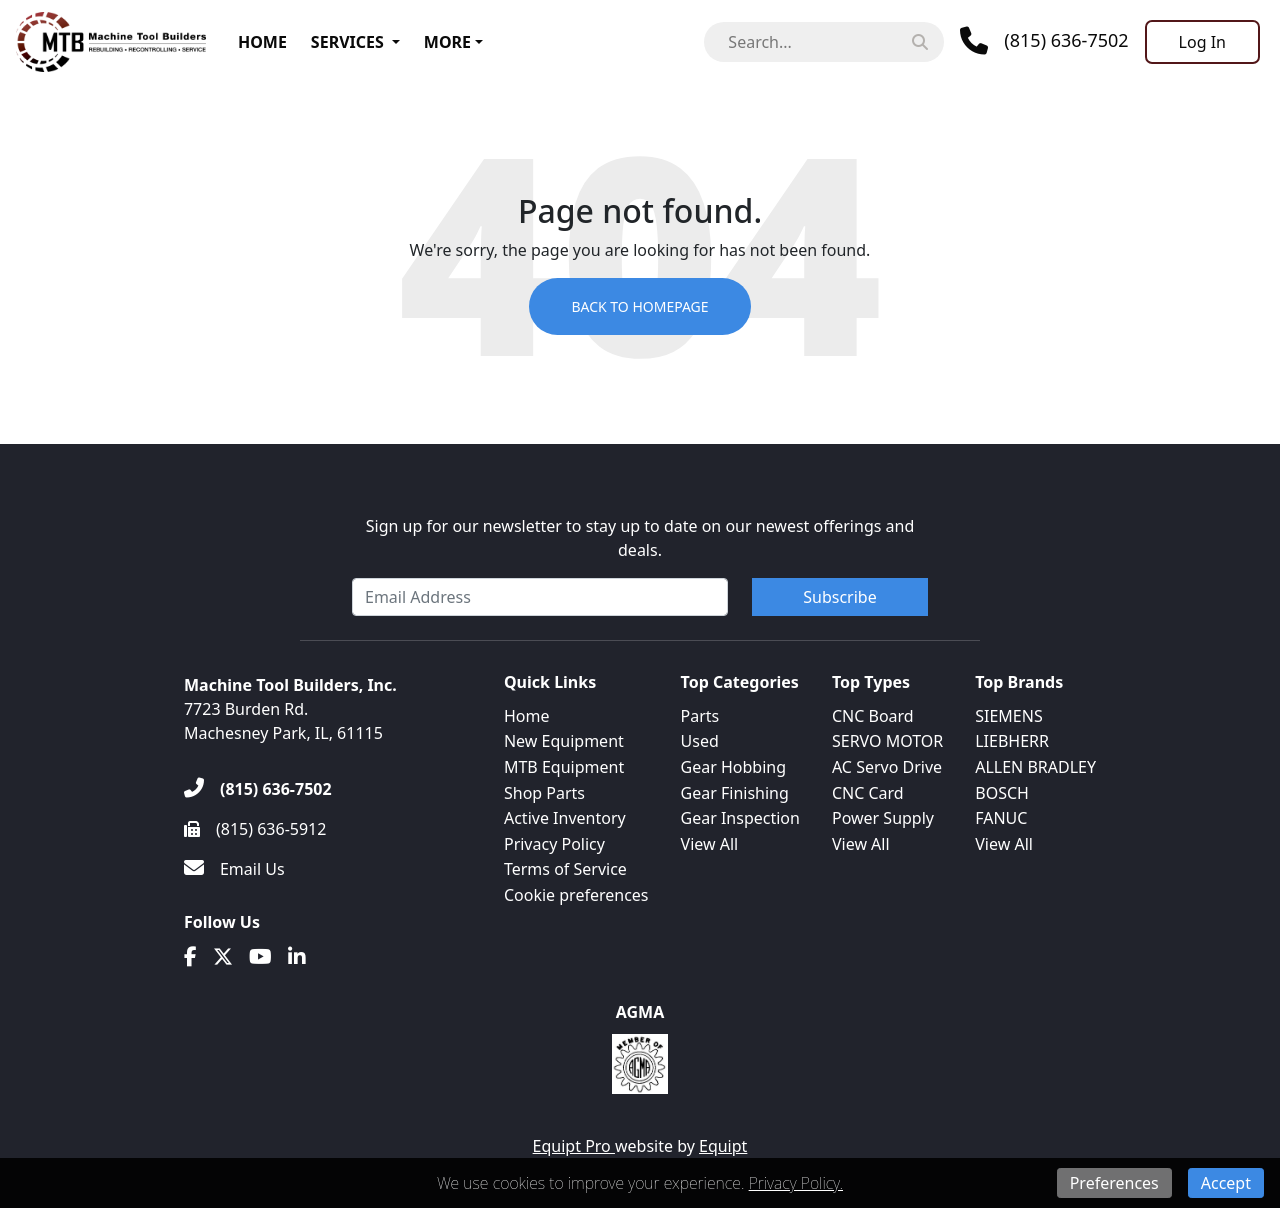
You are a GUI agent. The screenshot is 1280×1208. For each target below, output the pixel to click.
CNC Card (868, 793)
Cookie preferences (576, 895)
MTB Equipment (564, 767)
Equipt (723, 1146)
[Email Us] (234, 869)
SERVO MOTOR (887, 741)
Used (700, 741)
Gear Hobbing (734, 767)
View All (710, 844)
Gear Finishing (735, 793)
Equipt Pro (574, 1146)
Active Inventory (565, 818)
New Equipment (564, 741)
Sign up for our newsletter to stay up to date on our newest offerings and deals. (640, 538)
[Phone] (1044, 41)
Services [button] (347, 42)
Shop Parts (544, 793)
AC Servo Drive (887, 767)
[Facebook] (190, 957)
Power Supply (883, 818)
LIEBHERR (1012, 741)
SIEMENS (1008, 716)
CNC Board (873, 716)
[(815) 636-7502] (258, 789)
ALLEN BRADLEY (1035, 767)
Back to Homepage (639, 306)
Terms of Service (565, 869)
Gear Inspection (740, 818)
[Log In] (1202, 42)
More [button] (447, 42)
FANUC (1001, 818)
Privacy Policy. (796, 1183)
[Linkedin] (297, 957)
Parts (700, 716)
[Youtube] (260, 957)
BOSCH (1002, 793)
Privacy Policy (554, 844)
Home (262, 42)
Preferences (1114, 1183)
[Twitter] (223, 957)
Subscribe (839, 597)
